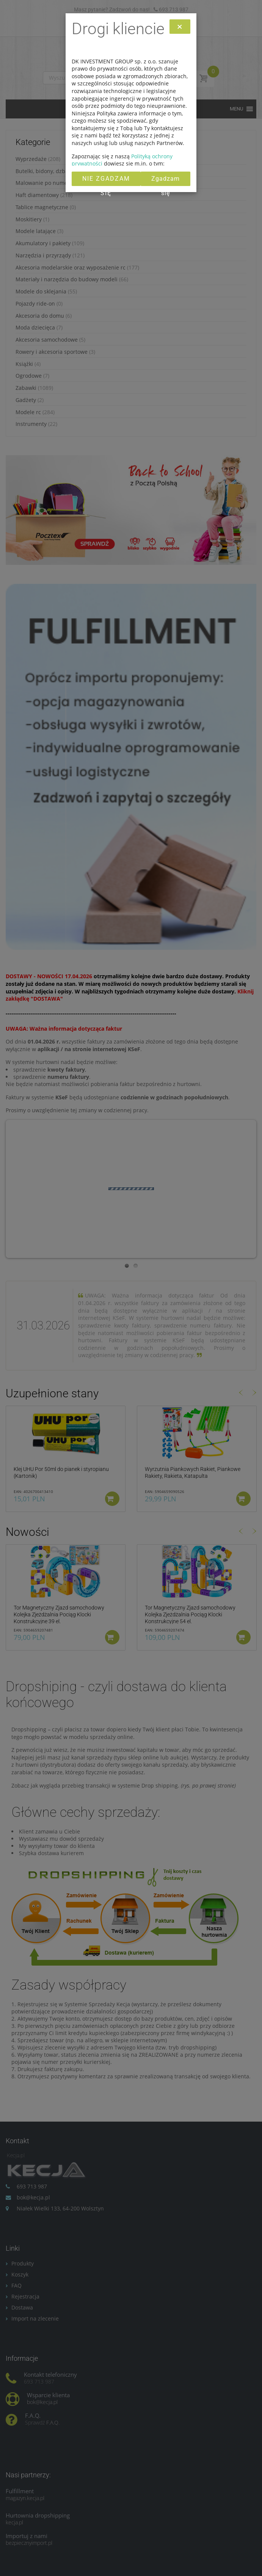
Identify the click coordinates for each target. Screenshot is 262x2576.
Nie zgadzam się (106, 180)
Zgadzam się (165, 180)
